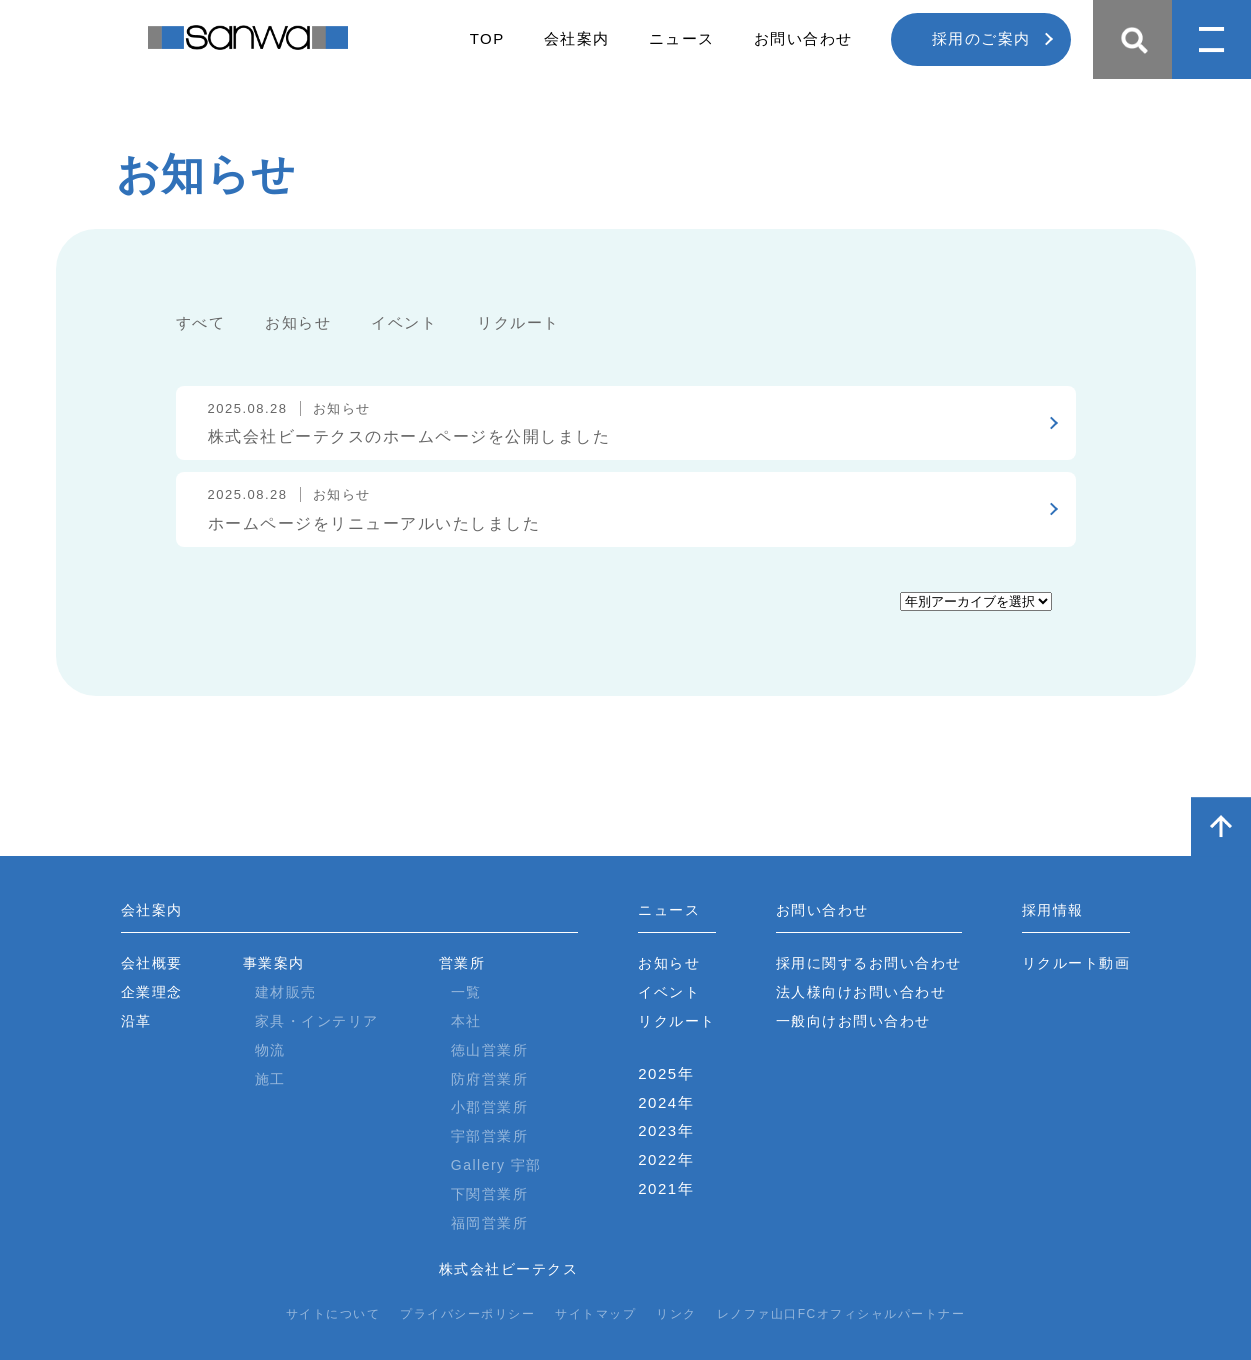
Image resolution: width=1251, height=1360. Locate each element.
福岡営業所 (490, 1223)
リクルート (518, 322)
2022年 (666, 1159)
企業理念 (152, 992)
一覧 (466, 992)
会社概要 (152, 963)
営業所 (462, 963)
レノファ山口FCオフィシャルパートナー (841, 1314)
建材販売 (286, 992)
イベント (404, 322)
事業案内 (274, 963)
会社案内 (577, 38)
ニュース (682, 38)
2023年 (666, 1130)
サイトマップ (595, 1314)
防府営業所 (490, 1079)
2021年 (666, 1188)
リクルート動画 (1076, 963)
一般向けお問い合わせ (853, 1021)
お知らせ (298, 322)
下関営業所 (490, 1194)
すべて (201, 322)
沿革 (136, 1021)
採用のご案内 (981, 38)
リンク (676, 1314)
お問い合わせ (803, 38)
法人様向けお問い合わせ (861, 992)
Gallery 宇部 (496, 1165)
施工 (270, 1079)
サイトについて (333, 1314)
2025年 (666, 1073)
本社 (466, 1021)
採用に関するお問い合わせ (869, 963)
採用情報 (1053, 910)
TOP (487, 38)
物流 (270, 1050)
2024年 (666, 1102)
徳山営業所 (490, 1050)
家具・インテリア (317, 1021)
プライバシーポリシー (467, 1314)
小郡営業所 (490, 1107)
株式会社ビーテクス (509, 1269)
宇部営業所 (490, 1136)
